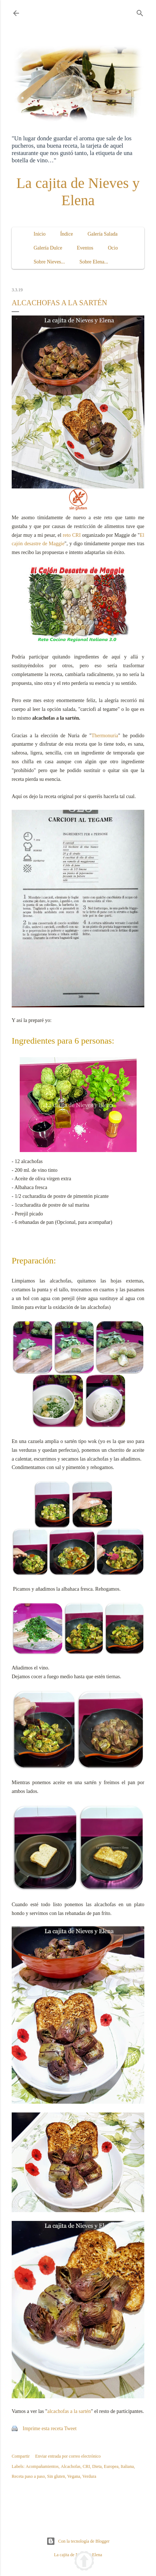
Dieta (97, 2466)
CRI (86, 2466)
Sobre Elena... (94, 262)
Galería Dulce (48, 248)
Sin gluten (56, 2476)
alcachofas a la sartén (69, 2411)
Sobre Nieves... (49, 262)
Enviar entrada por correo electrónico (67, 2456)
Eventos (85, 248)
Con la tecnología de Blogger (78, 2541)
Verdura (89, 2476)
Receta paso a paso (28, 2476)
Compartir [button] (21, 2456)
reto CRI (72, 535)
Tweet (70, 2428)
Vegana (73, 2476)
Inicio (40, 234)
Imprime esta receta (43, 2428)
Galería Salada (103, 234)
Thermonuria (104, 735)
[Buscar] (140, 11)
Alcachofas (70, 2466)
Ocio (113, 248)
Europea (111, 2466)
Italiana (127, 2466)
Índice (66, 234)
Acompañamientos (42, 2466)
